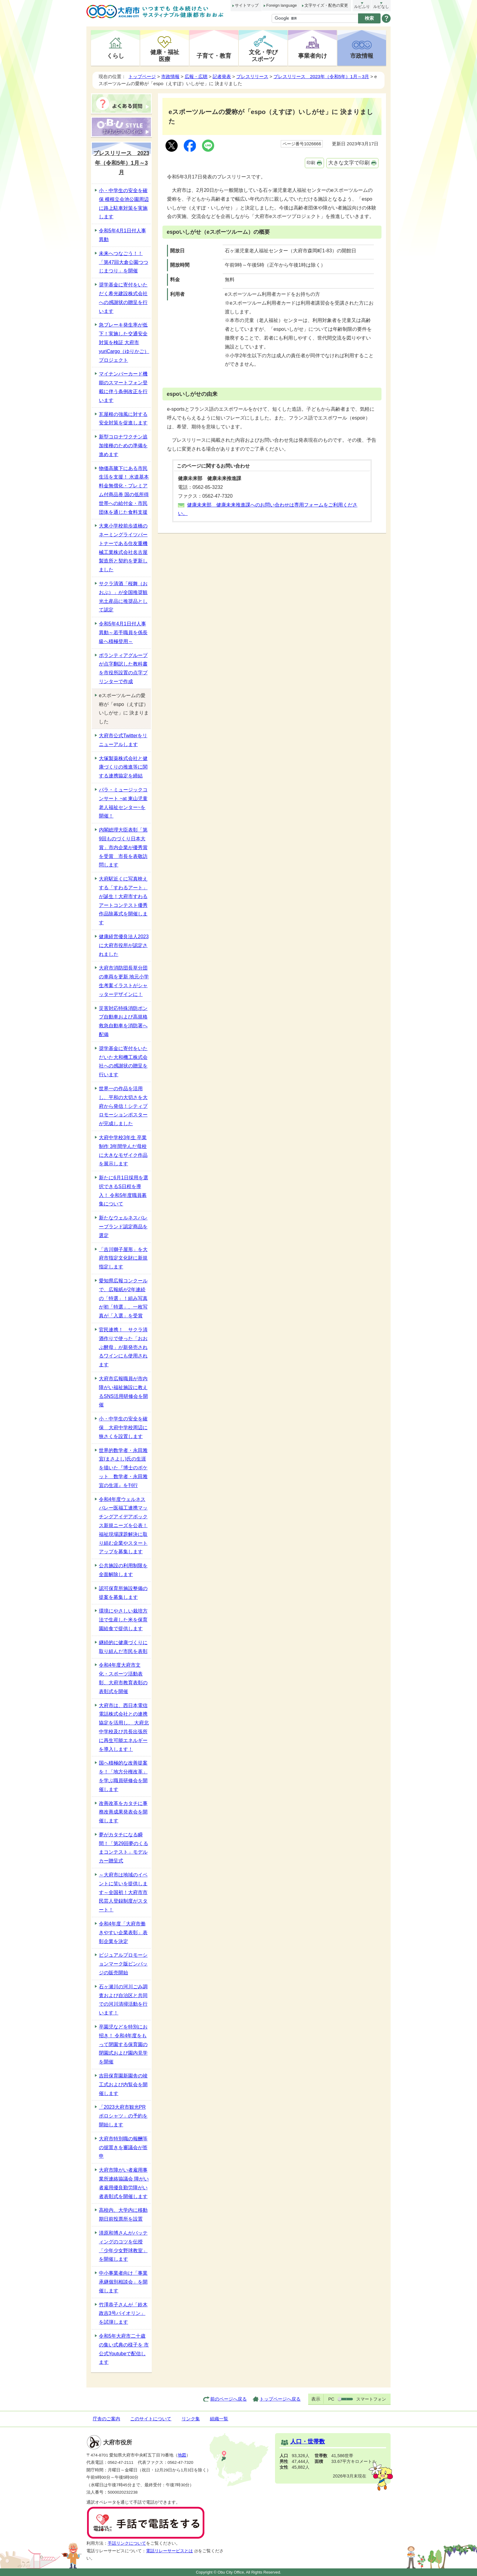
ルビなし (381, 6)
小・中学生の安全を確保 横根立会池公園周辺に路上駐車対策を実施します (124, 203)
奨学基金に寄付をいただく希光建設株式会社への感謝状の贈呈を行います (123, 297)
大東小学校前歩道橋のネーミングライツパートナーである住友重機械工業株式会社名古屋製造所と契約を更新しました (123, 547)
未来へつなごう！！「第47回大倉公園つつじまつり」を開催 (123, 262)
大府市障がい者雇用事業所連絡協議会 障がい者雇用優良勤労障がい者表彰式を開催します (124, 2183)
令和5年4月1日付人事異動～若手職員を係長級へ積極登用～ (123, 632)
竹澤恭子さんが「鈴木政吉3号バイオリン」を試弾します (123, 2313)
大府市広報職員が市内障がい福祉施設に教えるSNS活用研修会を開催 (123, 1391)
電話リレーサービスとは (172, 2551)
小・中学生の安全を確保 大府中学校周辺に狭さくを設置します (123, 1427)
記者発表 (222, 76)
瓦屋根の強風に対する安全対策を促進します (123, 419)
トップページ (142, 76)
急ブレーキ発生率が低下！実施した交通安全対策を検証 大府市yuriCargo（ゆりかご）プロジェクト (124, 342)
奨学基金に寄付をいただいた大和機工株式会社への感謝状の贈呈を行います (123, 1061)
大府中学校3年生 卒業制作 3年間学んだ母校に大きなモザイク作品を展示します (123, 1150)
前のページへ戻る (228, 2398)
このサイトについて (150, 2418)
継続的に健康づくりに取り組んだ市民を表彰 (123, 1647)
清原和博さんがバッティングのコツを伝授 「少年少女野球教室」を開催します (123, 2246)
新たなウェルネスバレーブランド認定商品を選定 (123, 1226)
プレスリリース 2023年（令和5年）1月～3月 (321, 76)
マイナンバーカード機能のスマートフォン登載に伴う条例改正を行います (123, 387)
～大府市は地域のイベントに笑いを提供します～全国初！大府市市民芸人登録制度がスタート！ (123, 1892)
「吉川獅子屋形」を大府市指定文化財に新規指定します (123, 1258)
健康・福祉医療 (164, 55)
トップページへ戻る (280, 2398)
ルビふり (362, 6)
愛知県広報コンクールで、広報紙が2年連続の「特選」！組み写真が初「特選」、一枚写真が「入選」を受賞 (123, 1298)
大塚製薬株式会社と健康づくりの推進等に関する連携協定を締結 (123, 767)
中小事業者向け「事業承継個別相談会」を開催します (123, 2281)
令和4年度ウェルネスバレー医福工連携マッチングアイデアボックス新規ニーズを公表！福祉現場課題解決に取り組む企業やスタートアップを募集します (123, 1525)
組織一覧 (219, 2418)
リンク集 (191, 2418)
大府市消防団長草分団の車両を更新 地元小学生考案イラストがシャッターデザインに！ (124, 981)
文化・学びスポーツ (263, 55)
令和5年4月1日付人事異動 (122, 235)
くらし (115, 55)
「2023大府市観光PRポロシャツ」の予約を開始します (123, 2115)
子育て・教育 (214, 55)
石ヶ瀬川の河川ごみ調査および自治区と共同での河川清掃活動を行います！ (123, 1999)
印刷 (311, 162)
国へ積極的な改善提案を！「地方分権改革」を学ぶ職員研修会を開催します (123, 1776)
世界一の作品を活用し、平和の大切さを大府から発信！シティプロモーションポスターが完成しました (123, 1106)
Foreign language (281, 5)
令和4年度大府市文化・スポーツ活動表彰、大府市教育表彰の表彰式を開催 (123, 1678)
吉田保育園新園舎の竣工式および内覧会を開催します (123, 2084)
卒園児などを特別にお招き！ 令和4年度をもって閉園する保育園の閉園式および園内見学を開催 (123, 2044)
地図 (182, 2455)
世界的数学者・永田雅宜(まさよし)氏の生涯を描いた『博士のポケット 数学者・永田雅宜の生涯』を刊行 (123, 1468)
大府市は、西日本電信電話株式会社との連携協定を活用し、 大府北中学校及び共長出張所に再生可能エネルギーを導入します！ (124, 1727)
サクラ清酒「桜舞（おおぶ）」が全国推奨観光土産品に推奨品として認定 (123, 596)
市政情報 (361, 55)
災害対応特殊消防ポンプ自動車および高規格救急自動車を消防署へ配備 (123, 1021)
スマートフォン (371, 2399)
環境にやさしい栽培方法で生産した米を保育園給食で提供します (123, 1619)
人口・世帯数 (307, 2441)
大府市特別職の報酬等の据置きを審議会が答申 (123, 2147)
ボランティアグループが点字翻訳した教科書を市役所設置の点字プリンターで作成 (123, 668)
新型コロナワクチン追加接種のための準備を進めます (123, 445)
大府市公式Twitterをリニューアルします (123, 740)
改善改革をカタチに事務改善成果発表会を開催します (123, 1812)
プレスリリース (252, 76)
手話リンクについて (127, 2543)
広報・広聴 (196, 76)
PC (331, 2399)
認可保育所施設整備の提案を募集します (123, 1593)
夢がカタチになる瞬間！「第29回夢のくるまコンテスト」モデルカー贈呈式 (123, 1847)
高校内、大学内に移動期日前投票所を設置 (123, 2215)
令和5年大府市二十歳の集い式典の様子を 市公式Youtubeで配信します (124, 2349)
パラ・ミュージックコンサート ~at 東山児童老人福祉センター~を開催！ (123, 802)
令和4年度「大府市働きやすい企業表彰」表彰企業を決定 (123, 1932)
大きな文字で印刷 (349, 163)
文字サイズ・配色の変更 (326, 5)
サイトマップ (247, 5)
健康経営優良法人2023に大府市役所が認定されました (124, 945)
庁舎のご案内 (106, 2418)
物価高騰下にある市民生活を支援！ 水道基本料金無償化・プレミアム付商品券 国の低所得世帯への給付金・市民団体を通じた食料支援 (124, 490)
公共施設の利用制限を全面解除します (123, 1570)
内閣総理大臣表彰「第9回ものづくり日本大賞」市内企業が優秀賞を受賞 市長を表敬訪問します (123, 847)
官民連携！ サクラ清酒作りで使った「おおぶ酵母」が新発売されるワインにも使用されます (123, 1347)
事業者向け (312, 55)
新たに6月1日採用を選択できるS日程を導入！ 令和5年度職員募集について (123, 1190)
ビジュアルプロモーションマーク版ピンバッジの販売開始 (123, 1963)
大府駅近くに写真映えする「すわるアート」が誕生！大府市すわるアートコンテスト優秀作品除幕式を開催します (123, 900)
